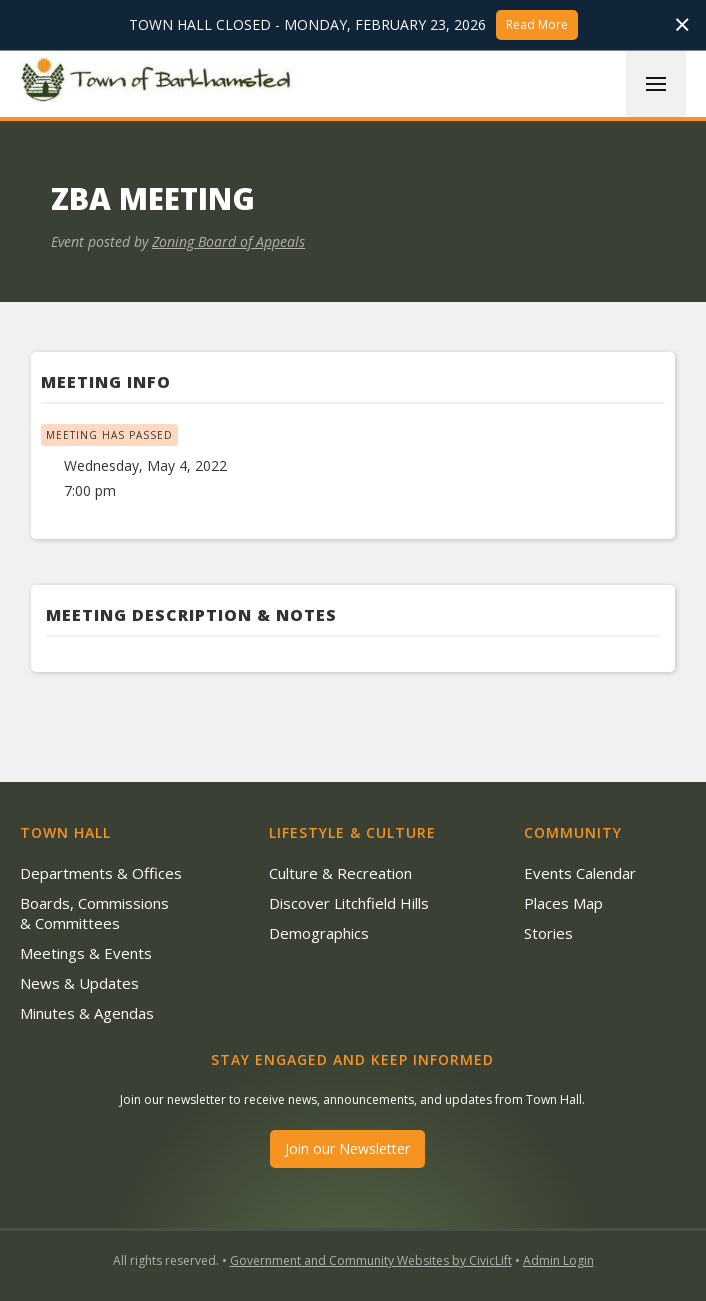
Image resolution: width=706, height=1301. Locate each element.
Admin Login (558, 1260)
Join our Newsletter (347, 1148)
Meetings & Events (86, 953)
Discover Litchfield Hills (349, 903)
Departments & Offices (101, 873)
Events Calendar (580, 873)
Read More (537, 24)
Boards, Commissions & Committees (94, 913)
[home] (160, 83)
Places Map (563, 903)
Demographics (319, 933)
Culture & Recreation (340, 873)
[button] (656, 84)
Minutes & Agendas (87, 1013)
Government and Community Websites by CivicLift (371, 1260)
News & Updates (79, 983)
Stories (548, 933)
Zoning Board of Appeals (228, 241)
